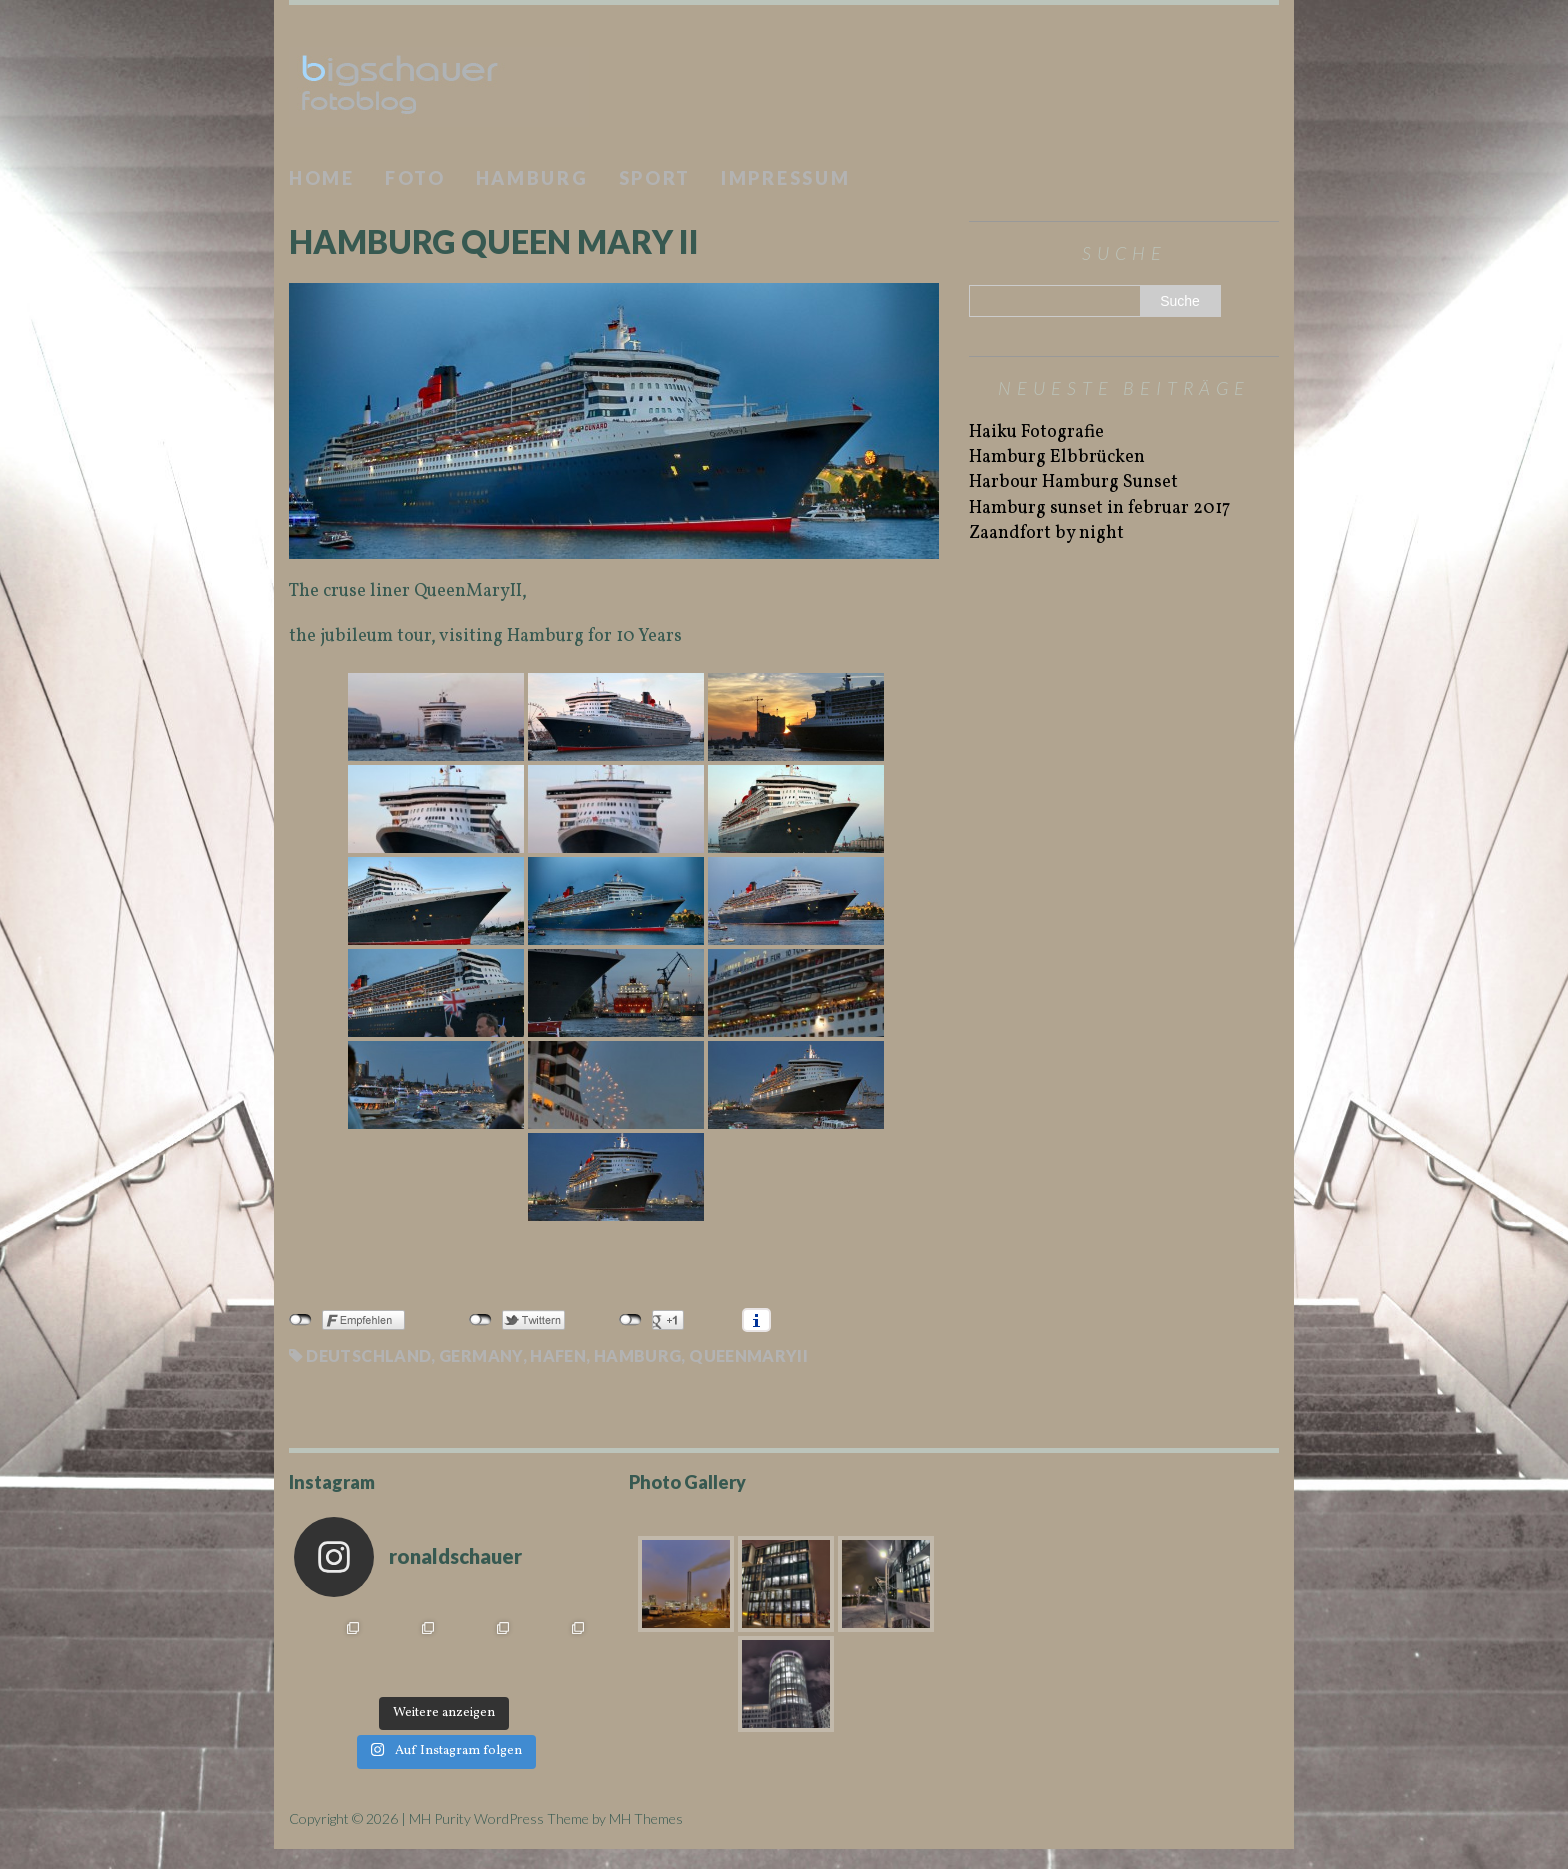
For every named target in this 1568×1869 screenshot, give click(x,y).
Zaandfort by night (1046, 533)
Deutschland (368, 1355)
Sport (655, 178)
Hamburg (532, 178)
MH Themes (646, 1818)
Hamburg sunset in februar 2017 (1099, 508)
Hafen (558, 1355)
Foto (415, 178)
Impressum (785, 178)
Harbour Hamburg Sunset (1073, 482)
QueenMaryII (748, 1355)
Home (322, 178)
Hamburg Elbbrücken (1057, 457)
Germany (481, 1355)
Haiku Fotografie (1036, 432)
